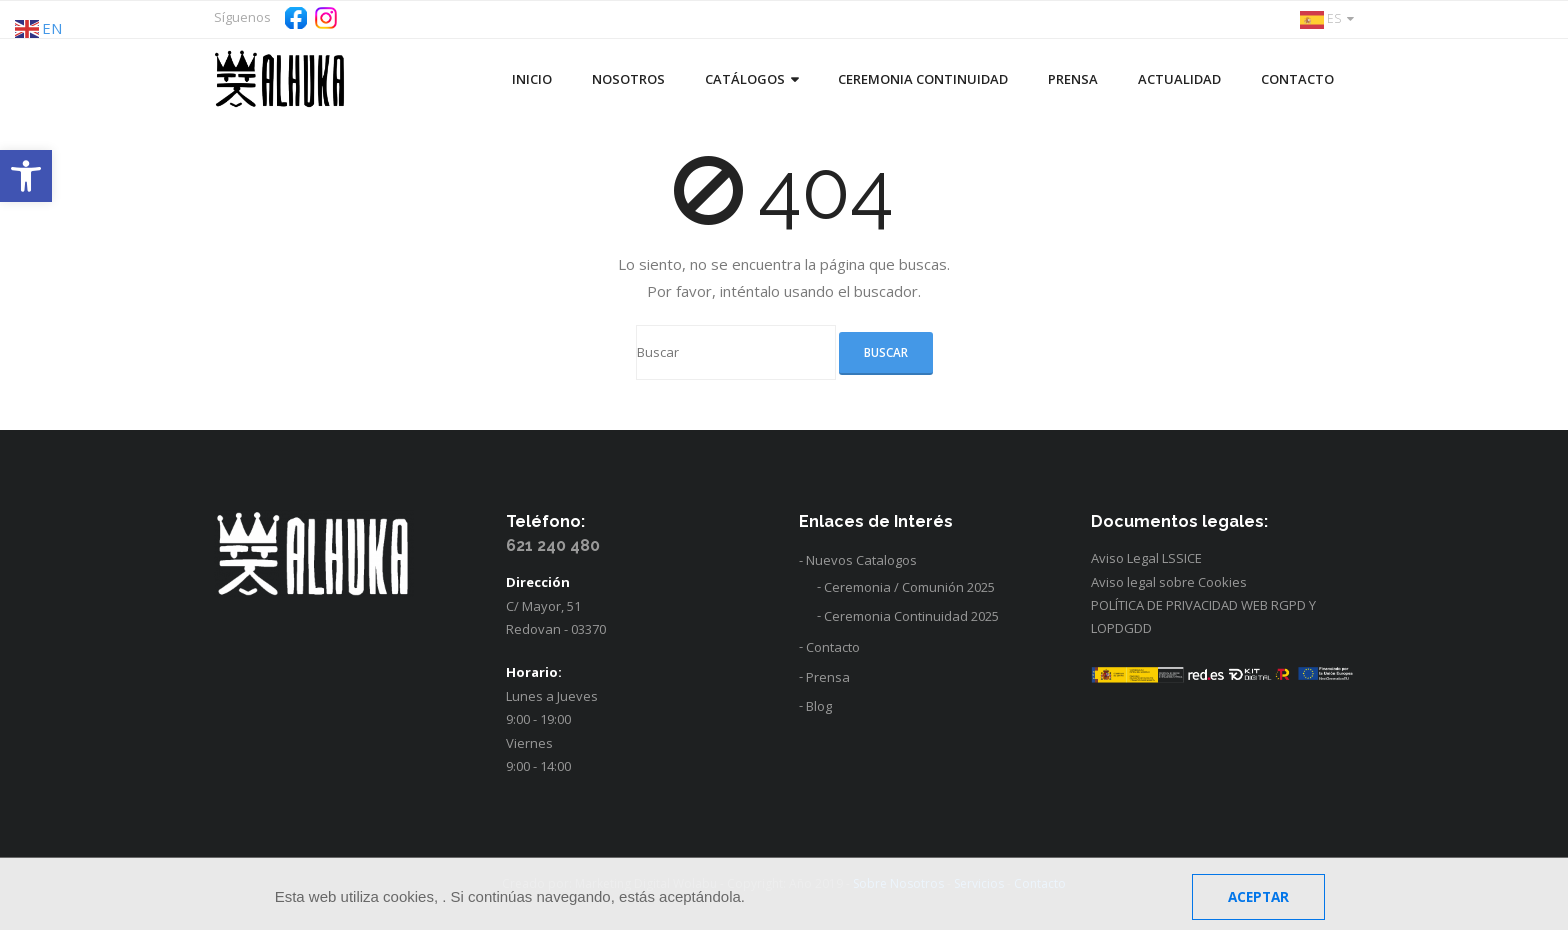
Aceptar (1258, 897)
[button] (26, 176)
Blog (819, 706)
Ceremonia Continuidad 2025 (911, 616)
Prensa (828, 677)
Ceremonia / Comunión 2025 (909, 587)
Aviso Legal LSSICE (1146, 558)
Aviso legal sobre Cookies (1169, 582)
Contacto (833, 647)
